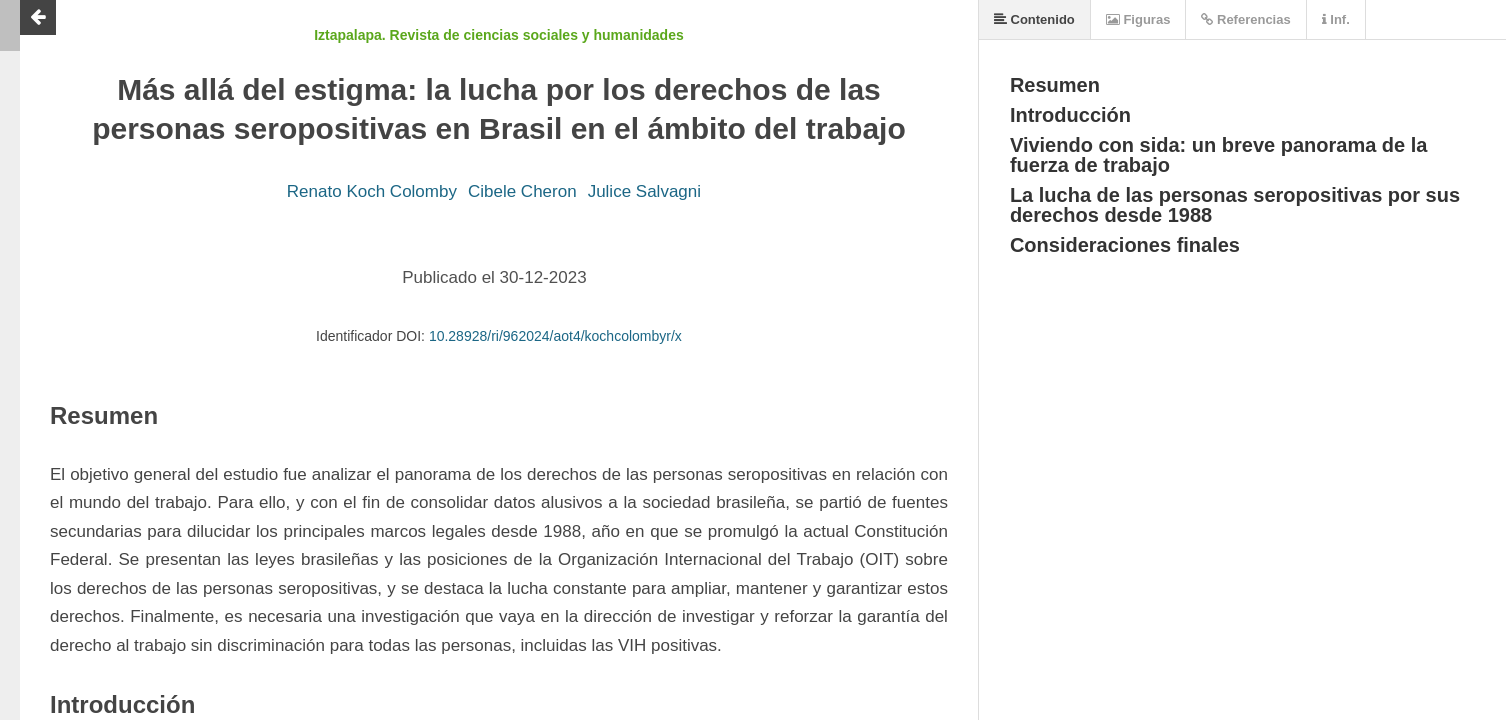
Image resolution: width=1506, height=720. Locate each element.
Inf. (1336, 19)
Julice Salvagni (644, 191)
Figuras (1138, 19)
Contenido (1034, 19)
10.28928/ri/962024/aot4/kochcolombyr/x (555, 336)
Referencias (1245, 19)
